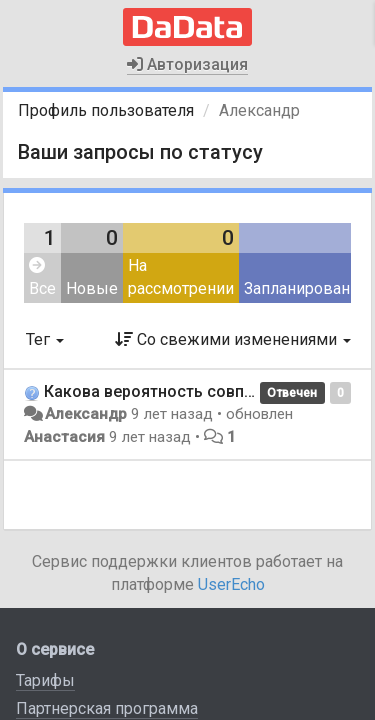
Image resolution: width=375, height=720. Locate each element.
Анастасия (64, 437)
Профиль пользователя (106, 110)
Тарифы (45, 680)
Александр (86, 414)
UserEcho (231, 584)
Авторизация (187, 64)
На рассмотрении (181, 277)
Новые (92, 288)
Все (42, 277)
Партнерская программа (107, 708)
